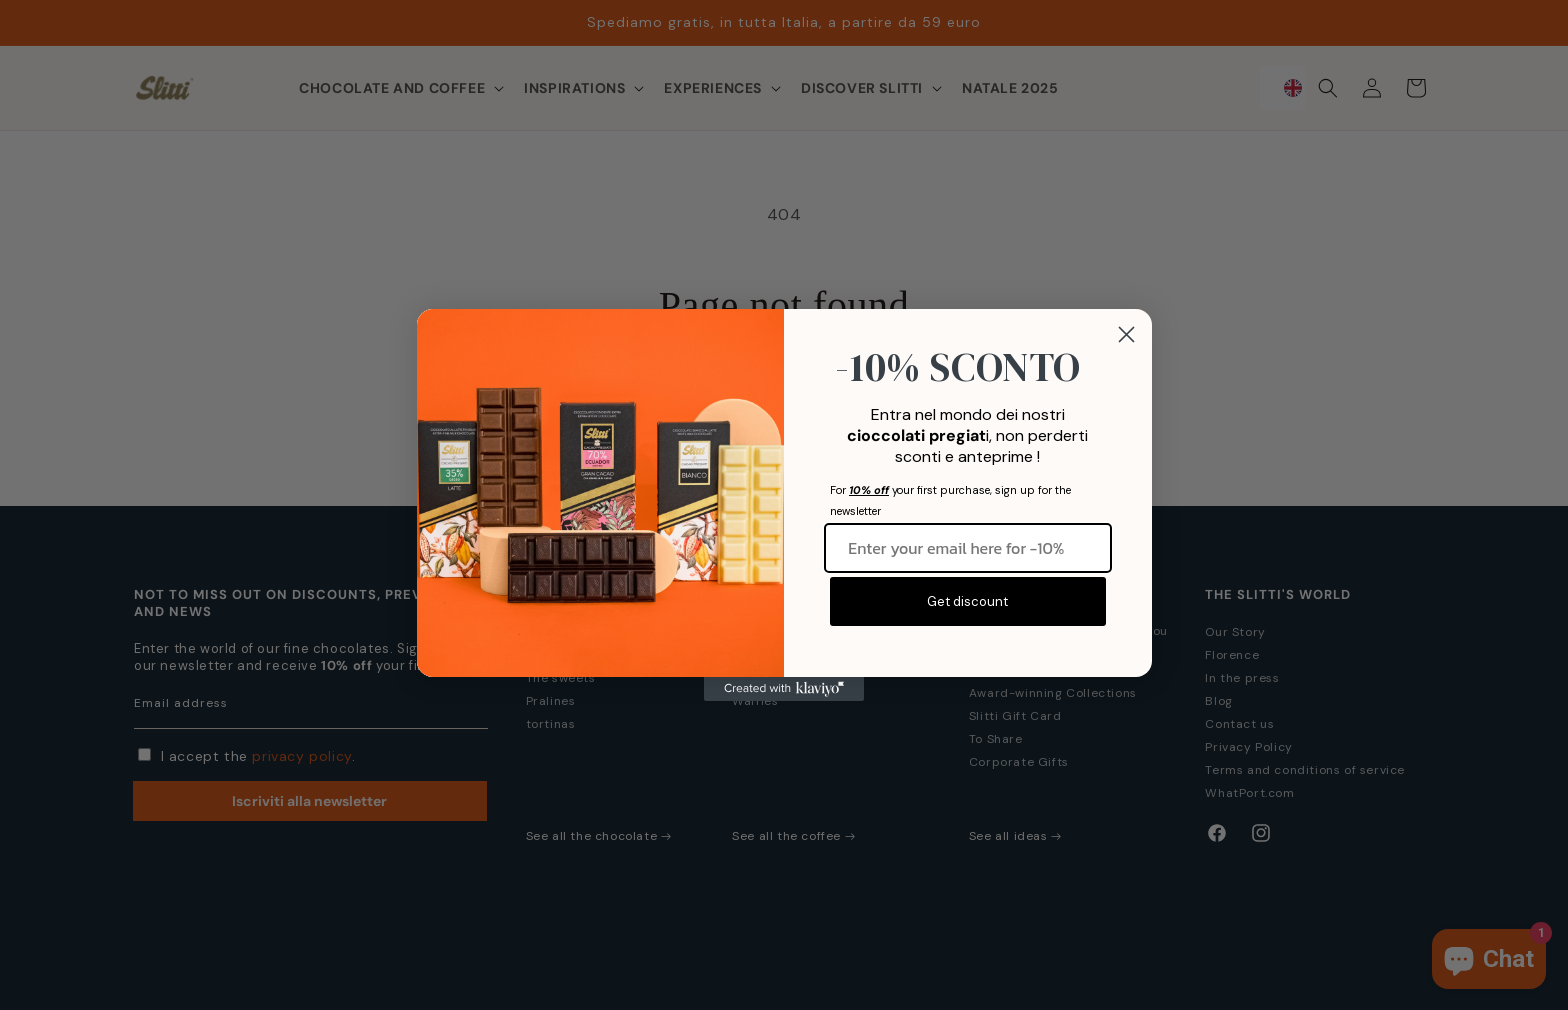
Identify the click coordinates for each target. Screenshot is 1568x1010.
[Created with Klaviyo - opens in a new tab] (784, 689)
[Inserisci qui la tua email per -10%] (968, 548)
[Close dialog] (1126, 334)
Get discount (967, 601)
